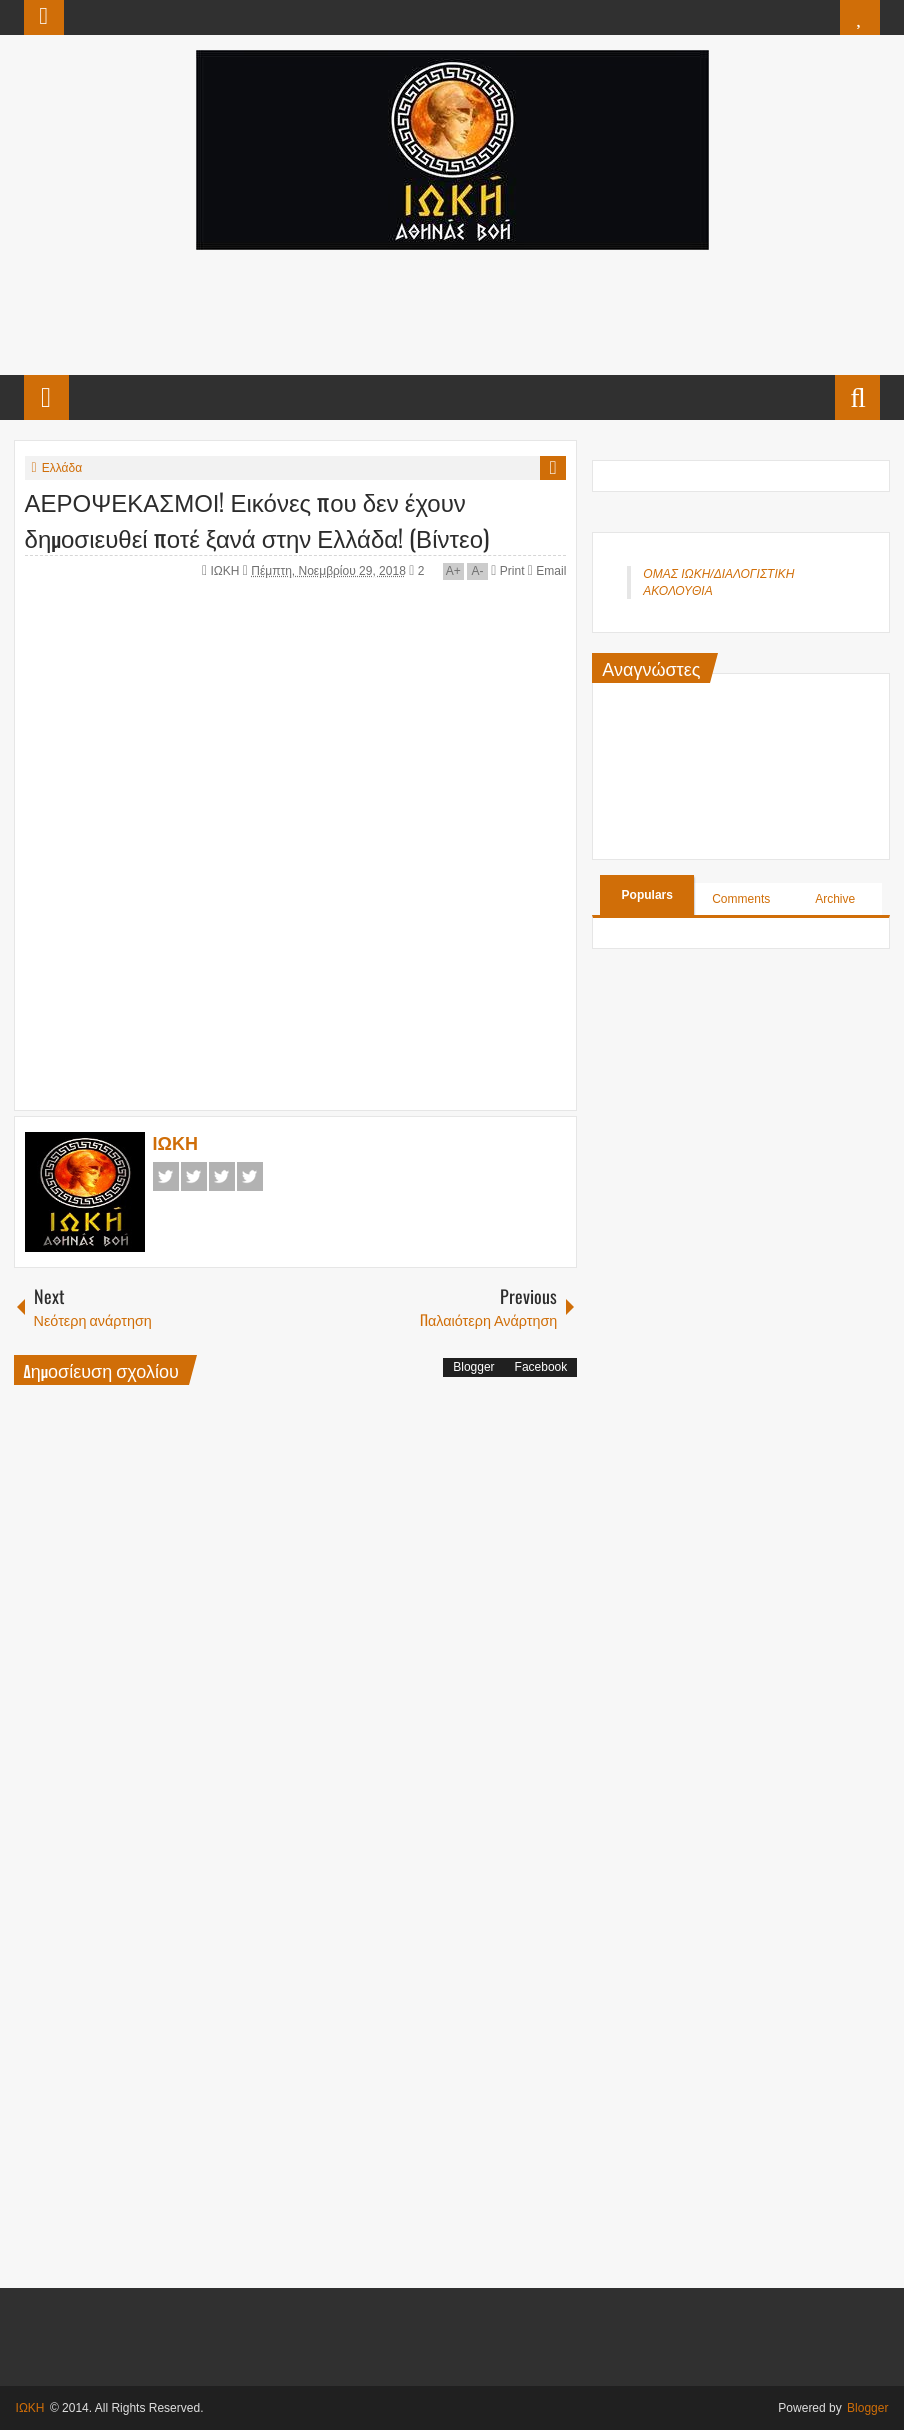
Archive (835, 899)
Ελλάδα (62, 468)
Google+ (222, 1176)
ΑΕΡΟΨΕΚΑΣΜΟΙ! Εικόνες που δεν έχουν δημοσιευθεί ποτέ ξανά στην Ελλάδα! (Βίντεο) (257, 519)
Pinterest (250, 1176)
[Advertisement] (451, 310)
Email (547, 571)
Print (507, 571)
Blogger (473, 1367)
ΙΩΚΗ (226, 571)
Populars (647, 895)
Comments (741, 899)
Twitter (194, 1176)
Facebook (166, 1176)
